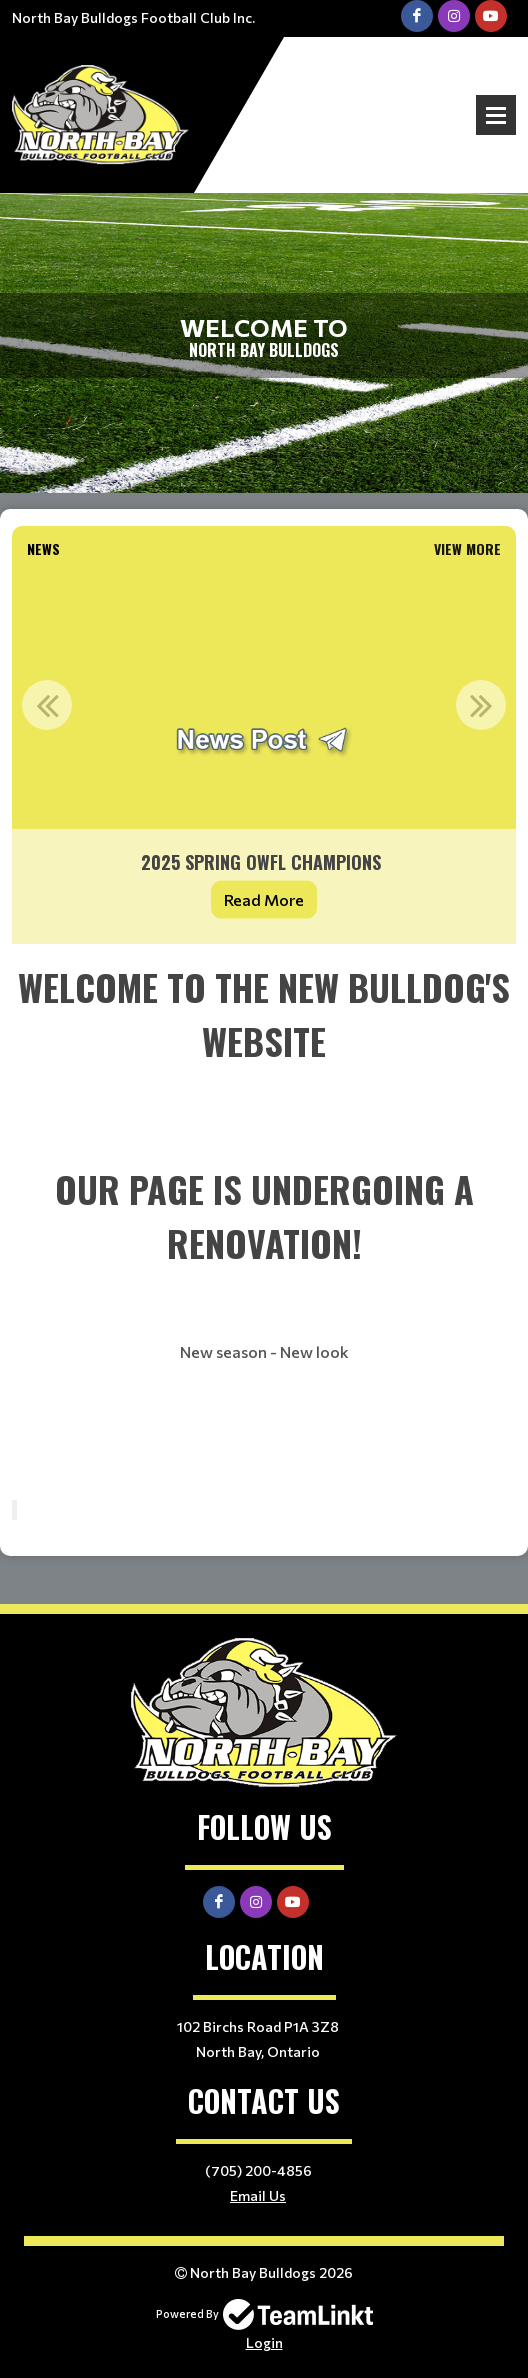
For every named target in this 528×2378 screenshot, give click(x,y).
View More (467, 548)
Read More (264, 899)
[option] (264, 755)
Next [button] (481, 705)
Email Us (258, 2195)
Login (264, 2342)
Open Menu (496, 115)
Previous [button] (47, 705)
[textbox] (264, 1222)
